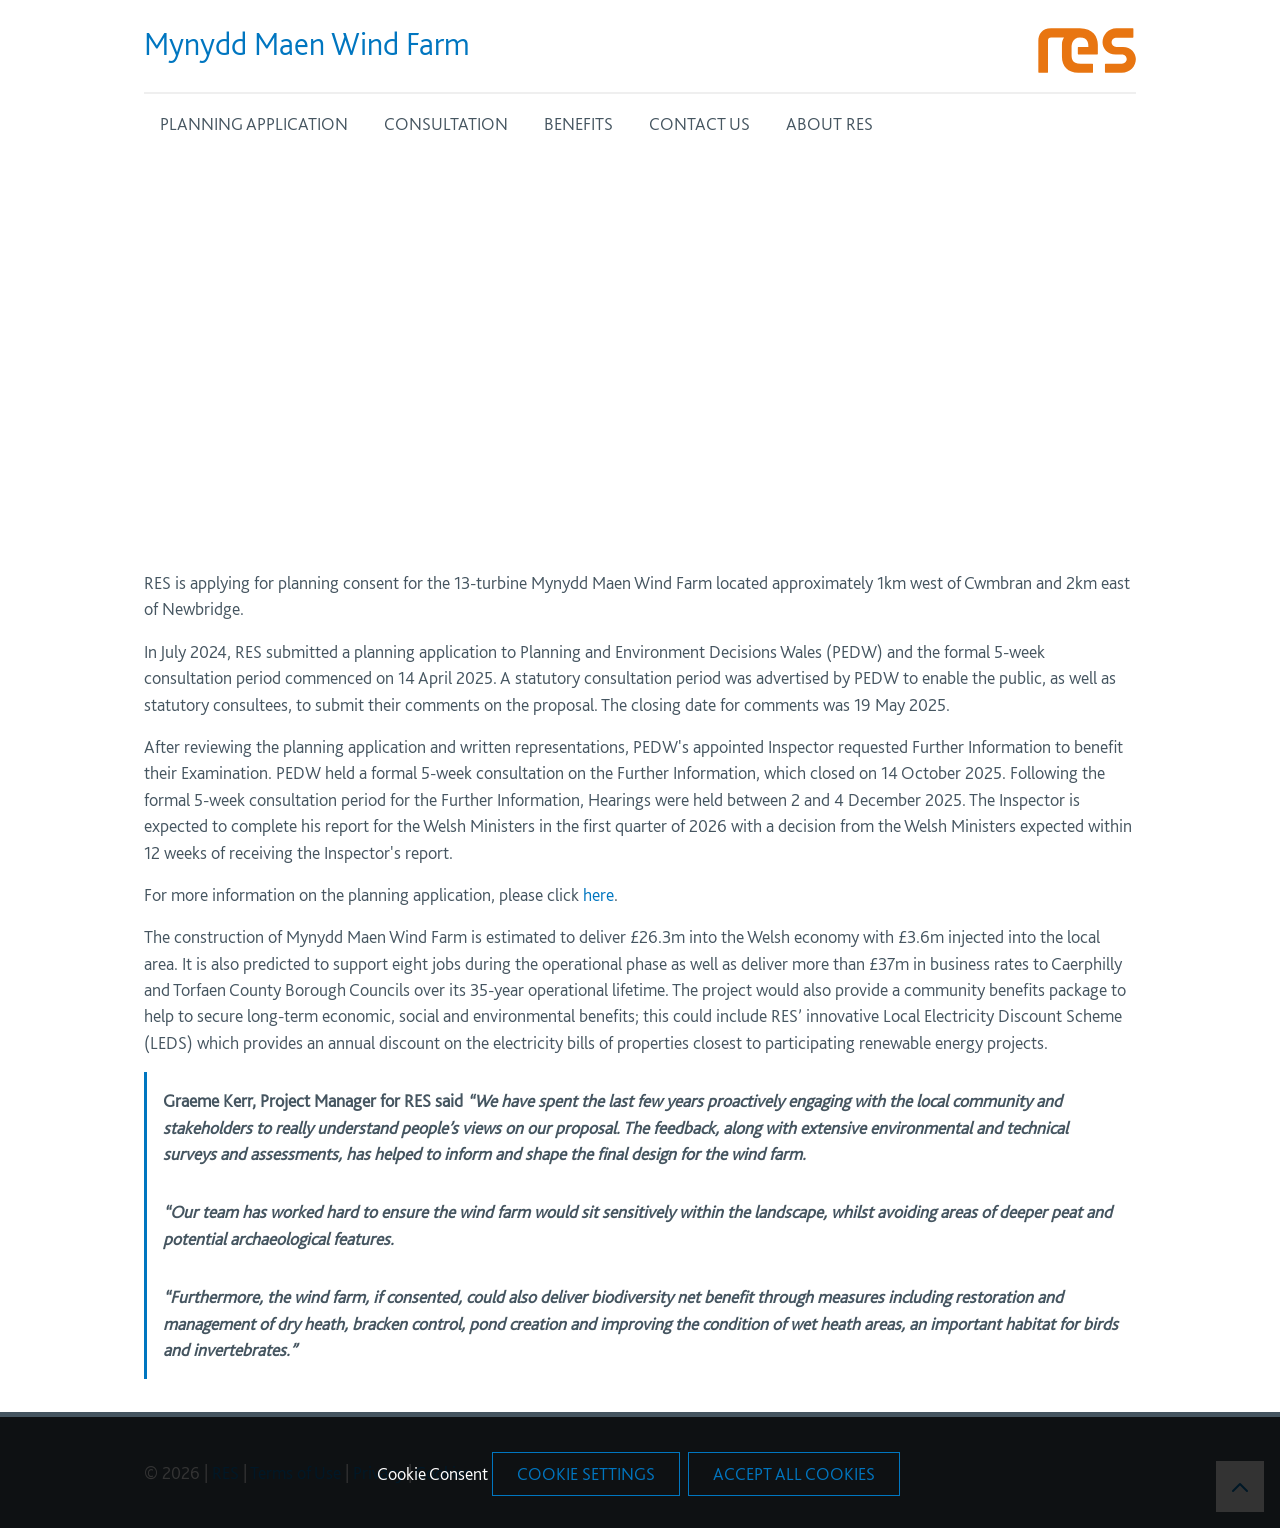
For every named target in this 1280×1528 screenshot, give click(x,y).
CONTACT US (699, 123)
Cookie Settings (586, 1473)
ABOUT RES (829, 123)
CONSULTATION (446, 123)
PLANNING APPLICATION (254, 123)
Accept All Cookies (794, 1473)
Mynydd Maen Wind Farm (307, 44)
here (598, 894)
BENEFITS (578, 123)
